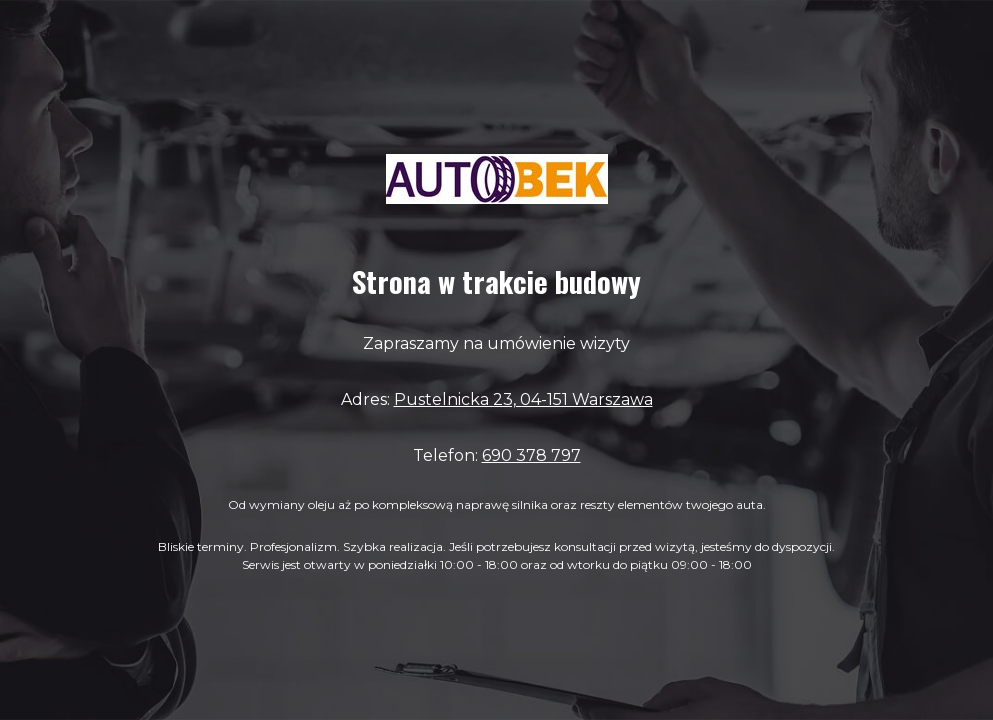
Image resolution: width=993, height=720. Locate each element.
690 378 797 (531, 455)
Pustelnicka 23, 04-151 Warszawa (523, 399)
